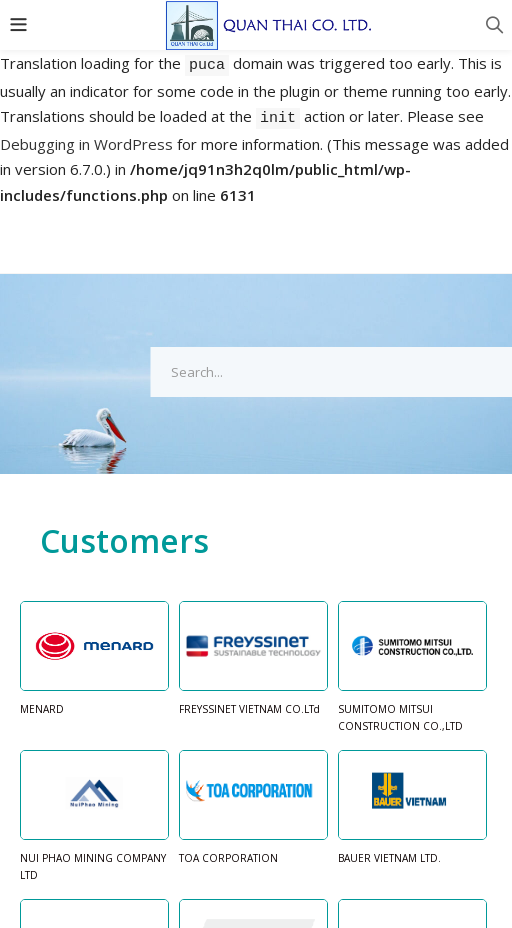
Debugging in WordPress (86, 144)
